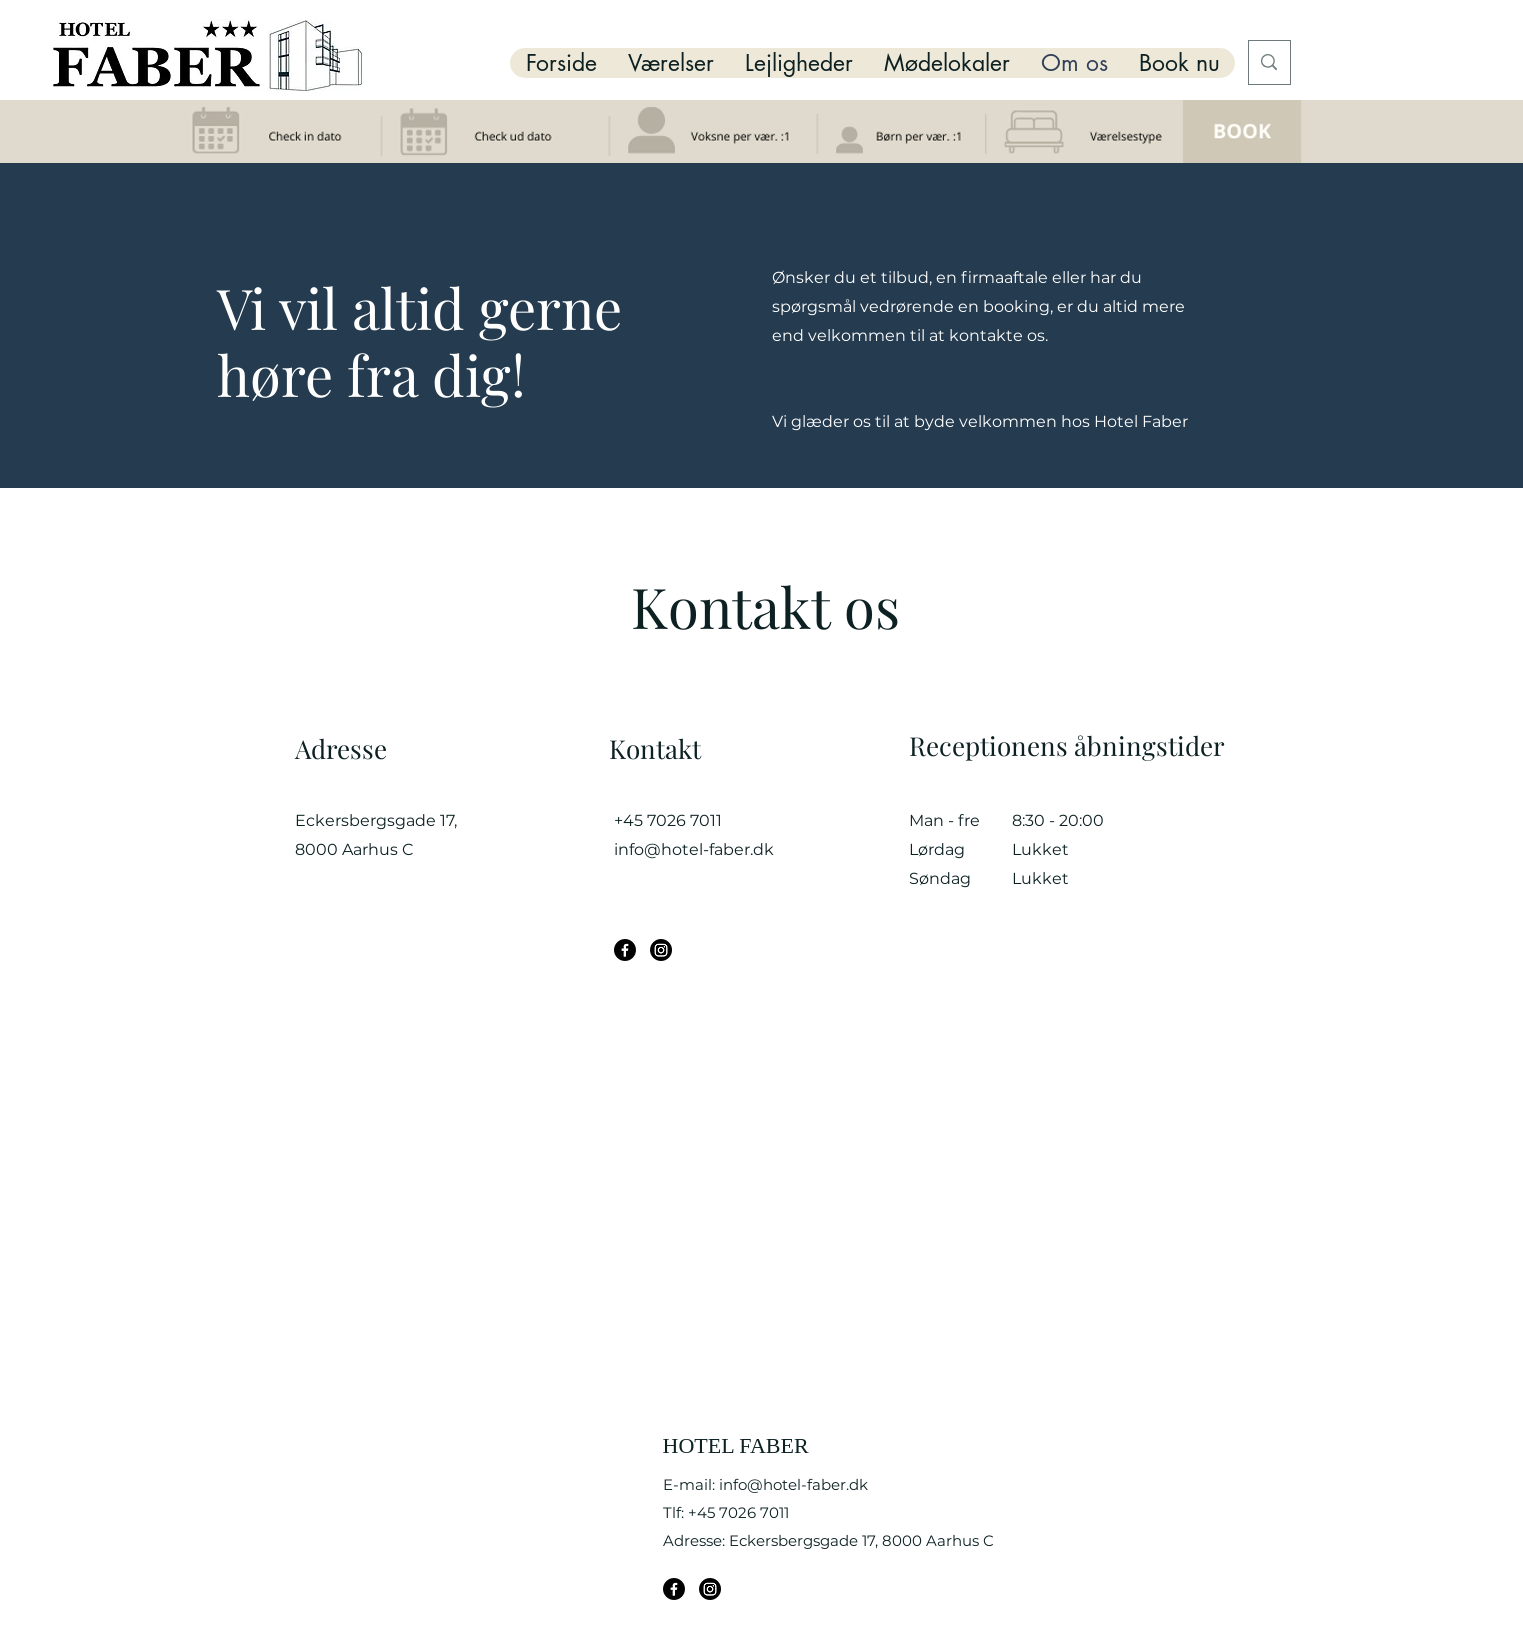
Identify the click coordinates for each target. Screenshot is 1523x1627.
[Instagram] (661, 950)
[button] (670, 63)
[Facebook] (625, 950)
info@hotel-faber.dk (694, 849)
